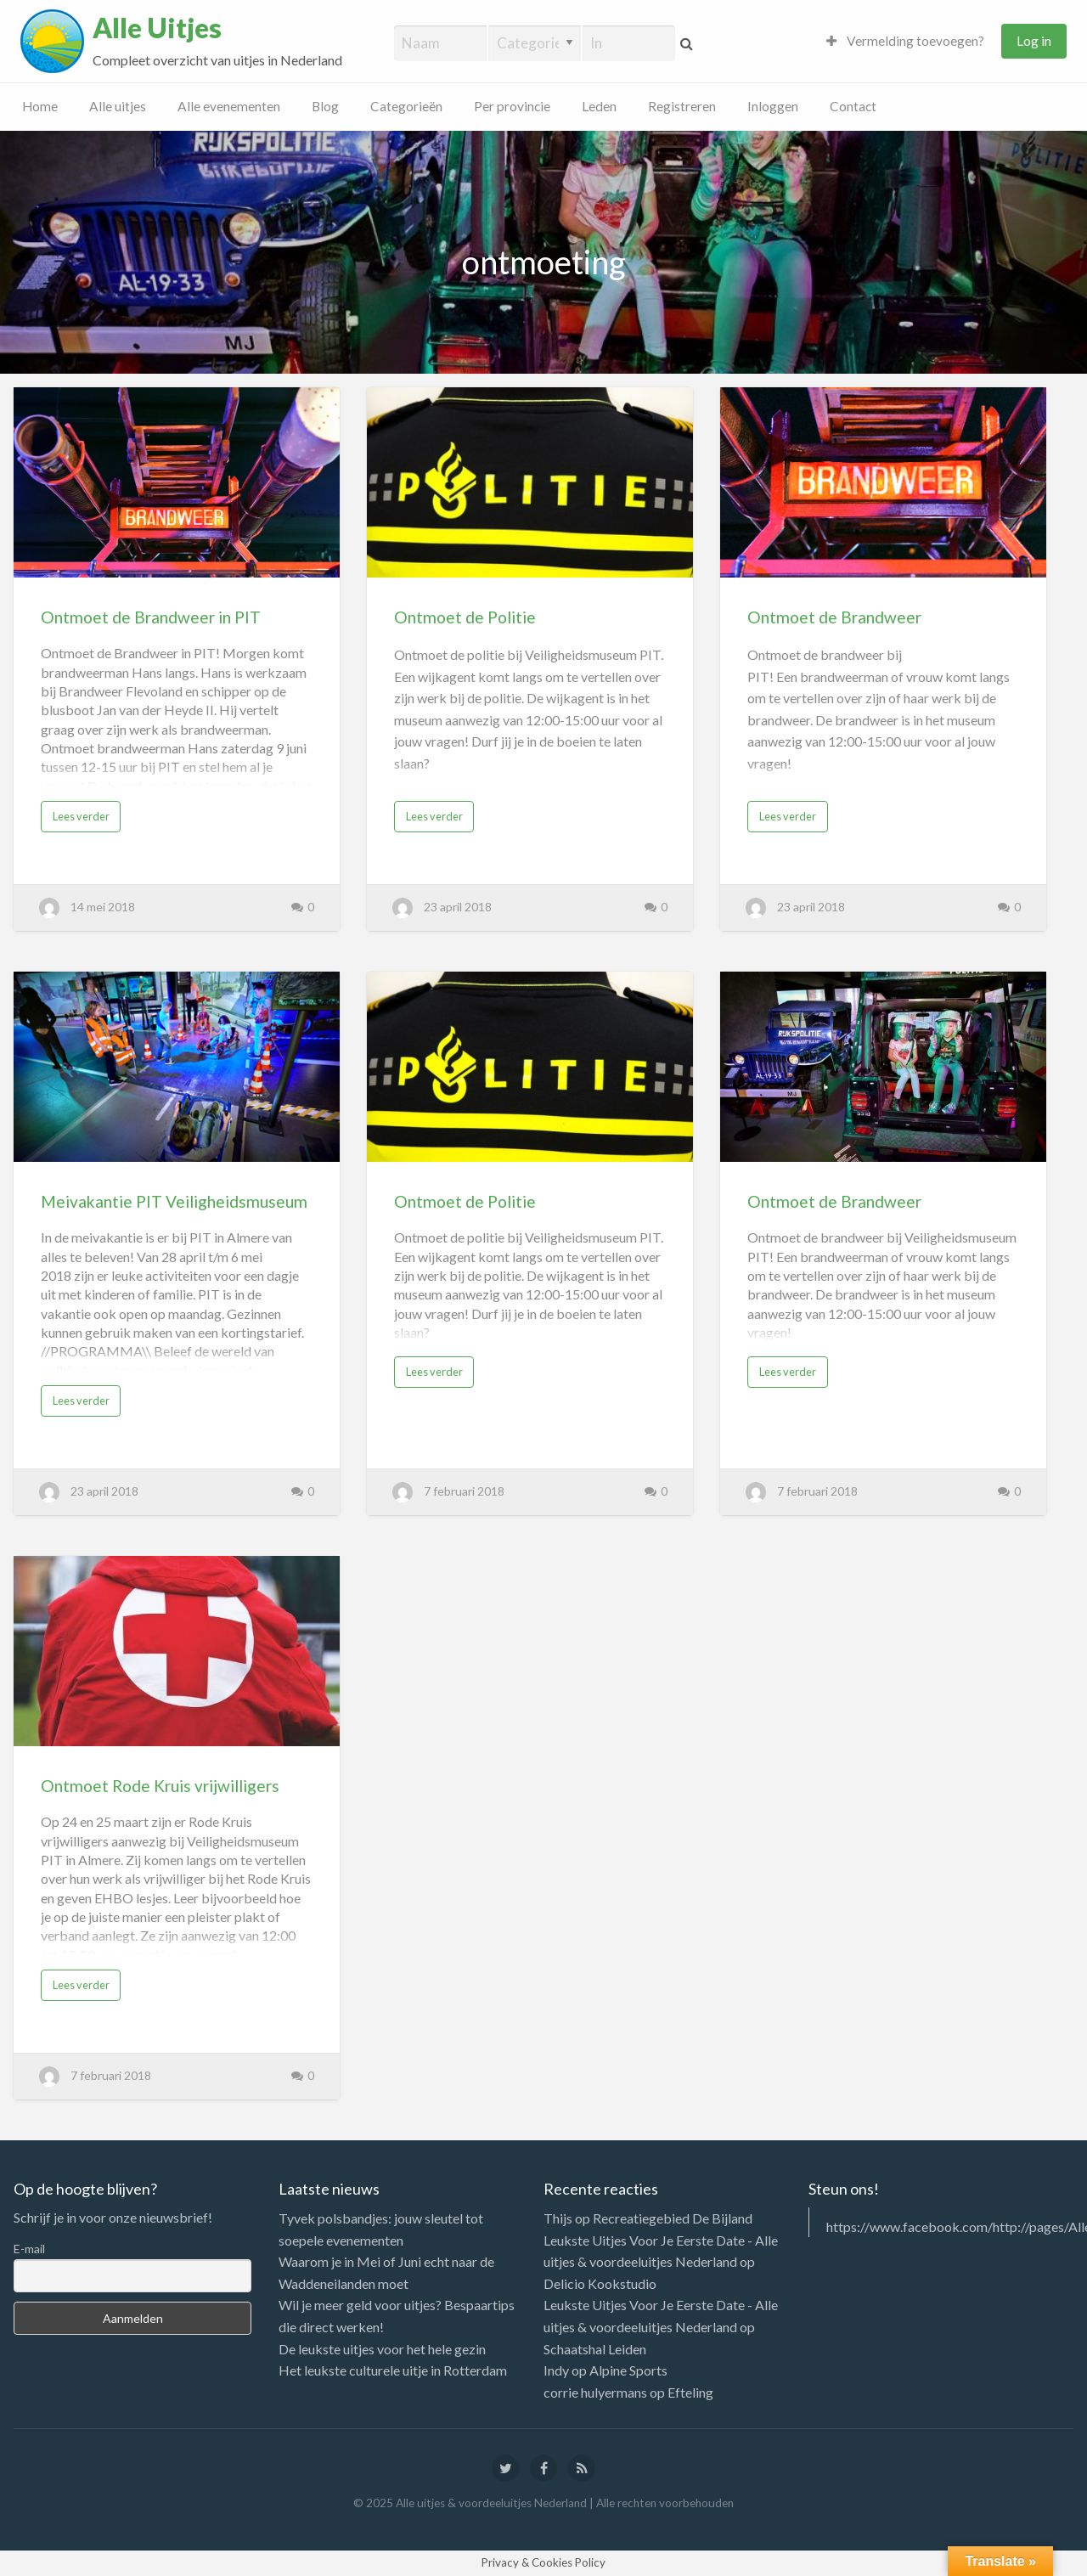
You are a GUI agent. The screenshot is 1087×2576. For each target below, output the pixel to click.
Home (40, 106)
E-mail (29, 2248)
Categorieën (406, 106)
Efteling (690, 2392)
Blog (325, 106)
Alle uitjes (117, 106)
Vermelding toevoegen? (905, 40)
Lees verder (81, 816)
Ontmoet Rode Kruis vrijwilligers (160, 1785)
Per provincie (512, 106)
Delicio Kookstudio (600, 2283)
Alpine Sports (628, 2370)
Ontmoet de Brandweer (834, 617)
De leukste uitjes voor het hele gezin (382, 2349)
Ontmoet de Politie (465, 617)
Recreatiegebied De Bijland (672, 2218)
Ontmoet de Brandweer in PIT (151, 617)
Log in (1034, 40)
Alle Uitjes (157, 28)
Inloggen (772, 106)
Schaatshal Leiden (595, 2349)
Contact (853, 106)
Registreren (682, 106)
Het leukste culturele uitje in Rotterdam (393, 2370)
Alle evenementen (228, 106)
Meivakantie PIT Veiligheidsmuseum (174, 1201)
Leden (599, 106)
